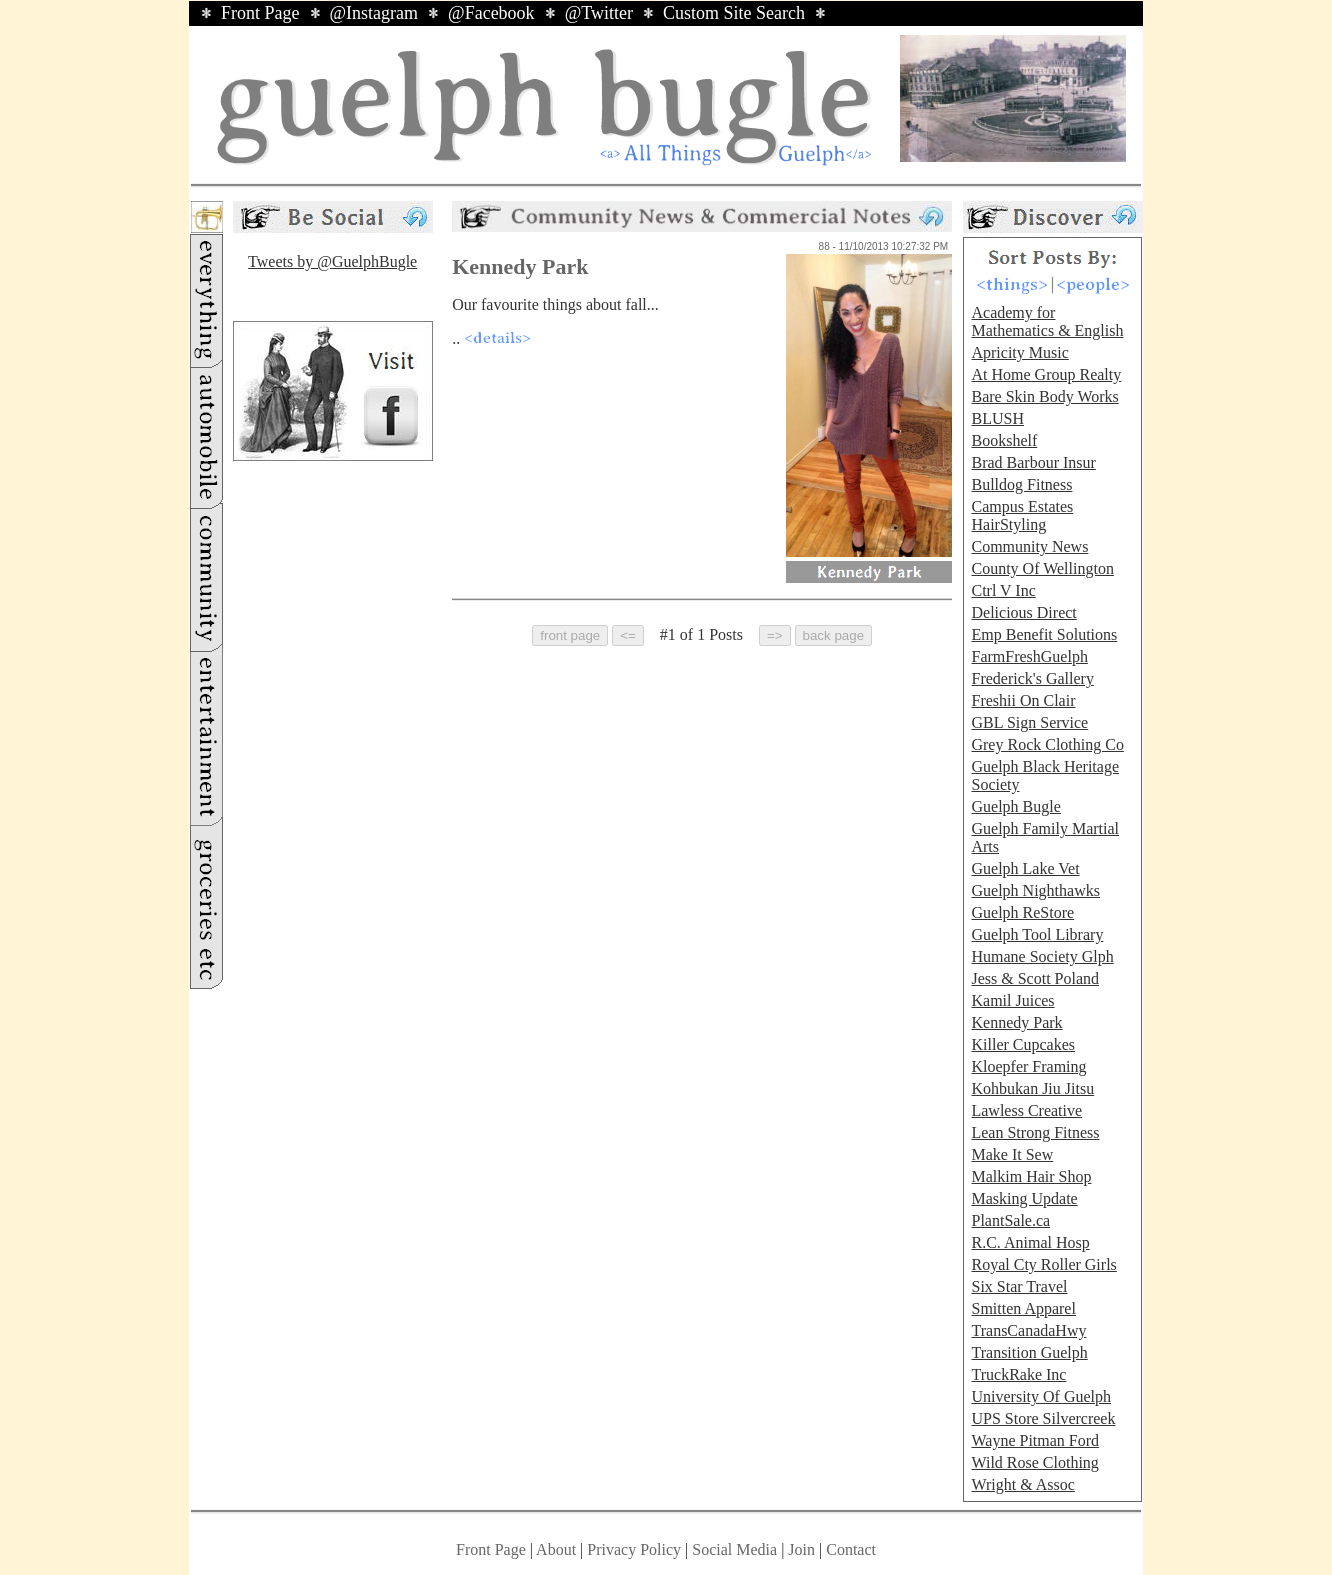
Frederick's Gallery (1032, 678)
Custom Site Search (734, 13)
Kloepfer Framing (1028, 1066)
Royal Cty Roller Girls (1043, 1264)
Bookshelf (1004, 440)
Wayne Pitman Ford (1035, 1440)
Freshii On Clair (1023, 700)
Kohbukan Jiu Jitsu (1032, 1088)
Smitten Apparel (1023, 1308)
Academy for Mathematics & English (1047, 321)
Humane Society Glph (1042, 956)
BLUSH (997, 418)
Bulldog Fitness (1021, 484)
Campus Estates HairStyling (1022, 515)
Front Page (260, 13)
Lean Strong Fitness (1035, 1132)
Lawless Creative (1026, 1110)
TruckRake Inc (1018, 1374)
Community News (1029, 546)
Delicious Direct (1023, 612)
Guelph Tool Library (1037, 934)
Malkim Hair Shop (1031, 1176)
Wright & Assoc (1022, 1484)
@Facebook (491, 13)
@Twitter (599, 13)
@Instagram (374, 13)
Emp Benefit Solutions (1044, 634)
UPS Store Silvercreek (1043, 1418)
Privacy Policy (634, 1549)
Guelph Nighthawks (1035, 890)
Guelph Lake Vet (1025, 868)
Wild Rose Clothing (1034, 1462)
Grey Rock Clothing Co (1047, 744)
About (556, 1549)
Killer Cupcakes (1023, 1044)
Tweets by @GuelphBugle (332, 261)
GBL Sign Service (1029, 722)
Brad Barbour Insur (1033, 462)
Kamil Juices (1012, 1000)
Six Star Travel (1019, 1286)
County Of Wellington (1042, 568)
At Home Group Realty (1046, 374)
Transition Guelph (1029, 1352)
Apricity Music (1019, 352)
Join (803, 1549)
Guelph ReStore (1022, 912)
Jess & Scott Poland (1035, 978)
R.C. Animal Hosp (1030, 1242)
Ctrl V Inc (1003, 590)
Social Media (734, 1549)
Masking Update (1024, 1198)
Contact (851, 1549)
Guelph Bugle (1015, 806)
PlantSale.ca (1010, 1220)
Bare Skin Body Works (1044, 396)
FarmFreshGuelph (1029, 656)
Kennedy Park (1016, 1022)
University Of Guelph (1041, 1396)
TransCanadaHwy (1028, 1330)
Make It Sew (1012, 1154)
